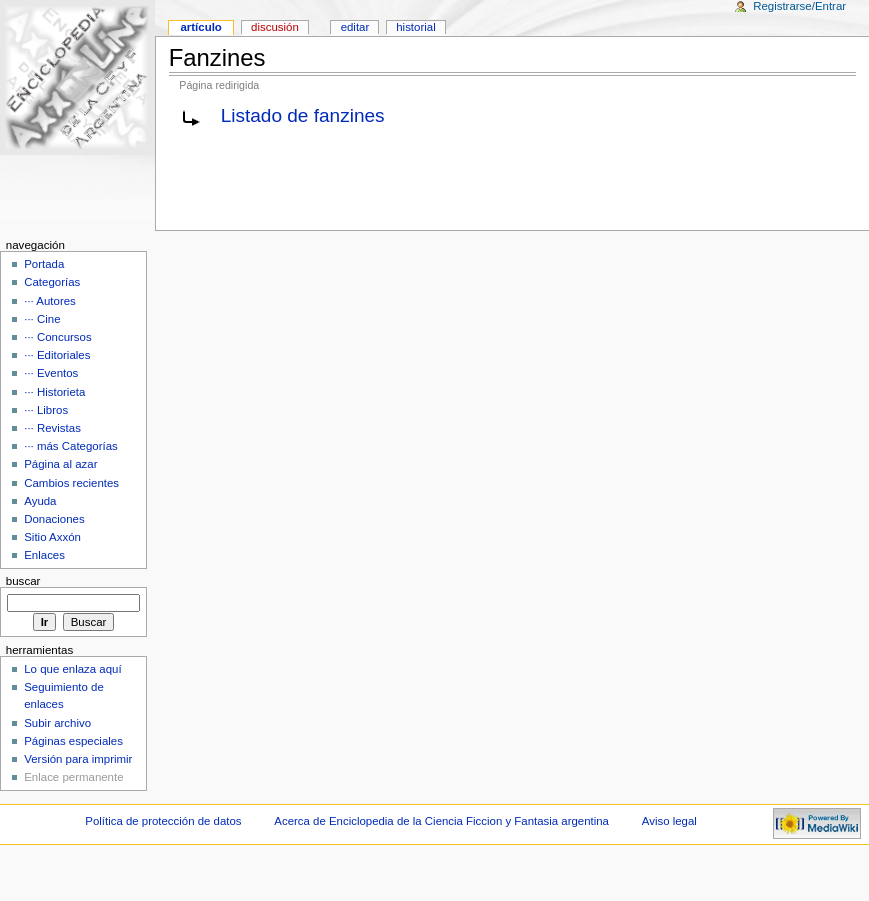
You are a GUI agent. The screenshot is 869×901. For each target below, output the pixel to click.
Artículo (200, 27)
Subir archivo (57, 723)
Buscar (23, 581)
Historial (415, 27)
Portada (44, 264)
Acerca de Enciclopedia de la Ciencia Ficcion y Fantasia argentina (441, 821)
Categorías (52, 282)
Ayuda (40, 501)
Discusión (275, 27)
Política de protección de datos (163, 821)
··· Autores (50, 301)
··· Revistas (52, 428)
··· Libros (46, 410)
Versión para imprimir (78, 759)
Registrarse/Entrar (799, 6)
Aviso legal (669, 821)
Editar (355, 27)
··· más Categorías (71, 446)
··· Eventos (51, 373)
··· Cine (42, 319)
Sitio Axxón (52, 537)
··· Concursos (57, 337)
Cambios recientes (71, 483)
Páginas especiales (73, 741)
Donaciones (54, 519)
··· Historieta (54, 392)
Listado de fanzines (303, 115)
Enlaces (44, 555)
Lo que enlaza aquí (72, 669)
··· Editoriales (57, 355)
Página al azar (60, 464)
